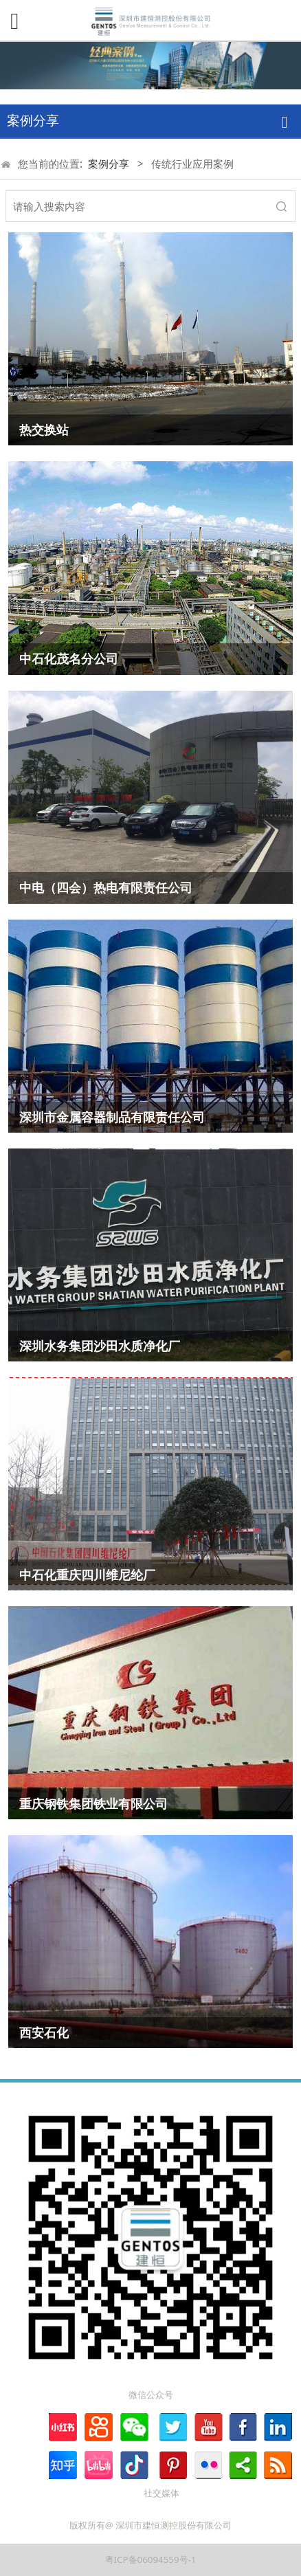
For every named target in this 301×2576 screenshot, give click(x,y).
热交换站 (44, 429)
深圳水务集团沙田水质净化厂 (99, 1345)
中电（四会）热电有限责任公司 (105, 887)
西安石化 (44, 2032)
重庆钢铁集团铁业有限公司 (93, 1803)
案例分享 (108, 163)
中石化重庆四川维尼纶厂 (87, 1574)
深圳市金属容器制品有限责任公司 (112, 1117)
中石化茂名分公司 (68, 658)
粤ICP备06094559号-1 (151, 2559)
